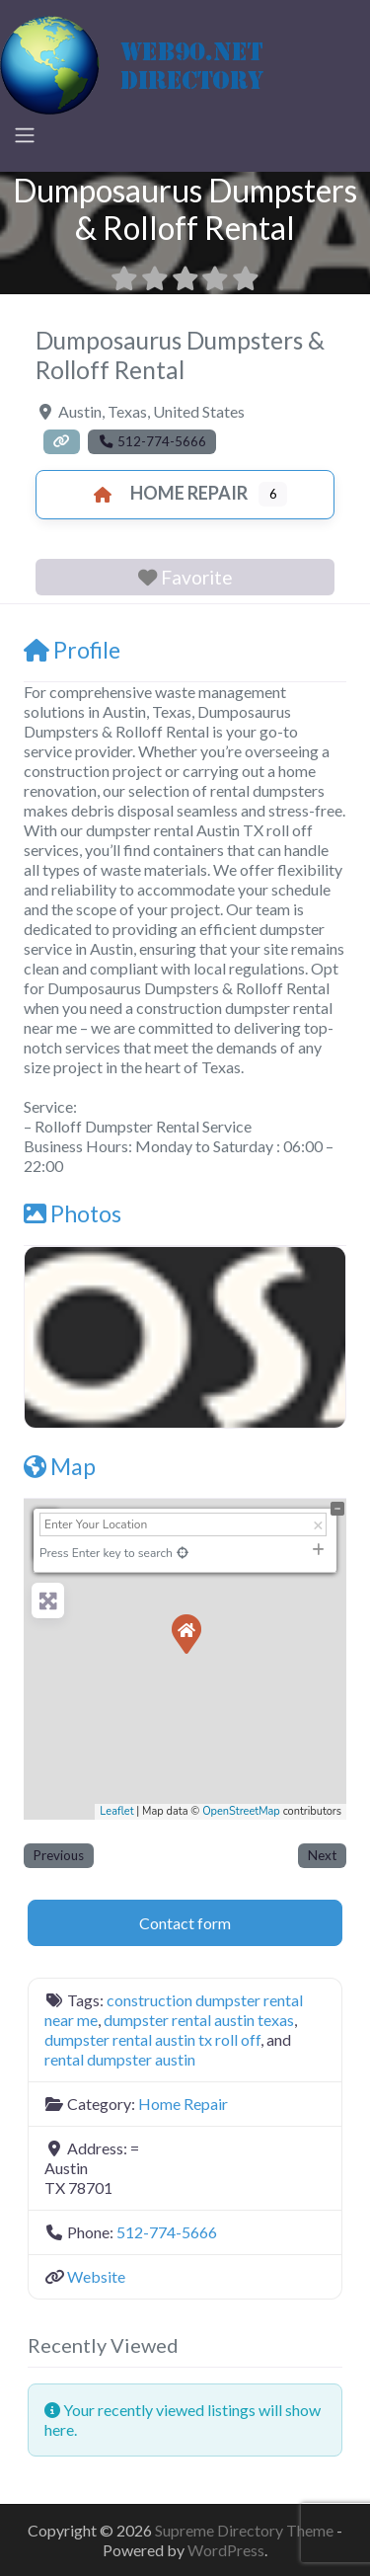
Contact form (185, 1922)
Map (60, 1466)
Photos (72, 1213)
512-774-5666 (166, 2232)
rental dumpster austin (119, 2059)
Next (322, 1855)
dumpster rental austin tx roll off (152, 2039)
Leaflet (116, 1811)
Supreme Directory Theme (245, 2530)
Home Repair (165, 493)
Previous (59, 1855)
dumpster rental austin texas (199, 2019)
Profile (72, 650)
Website (96, 2276)
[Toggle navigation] (24, 135)
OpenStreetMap (241, 1811)
